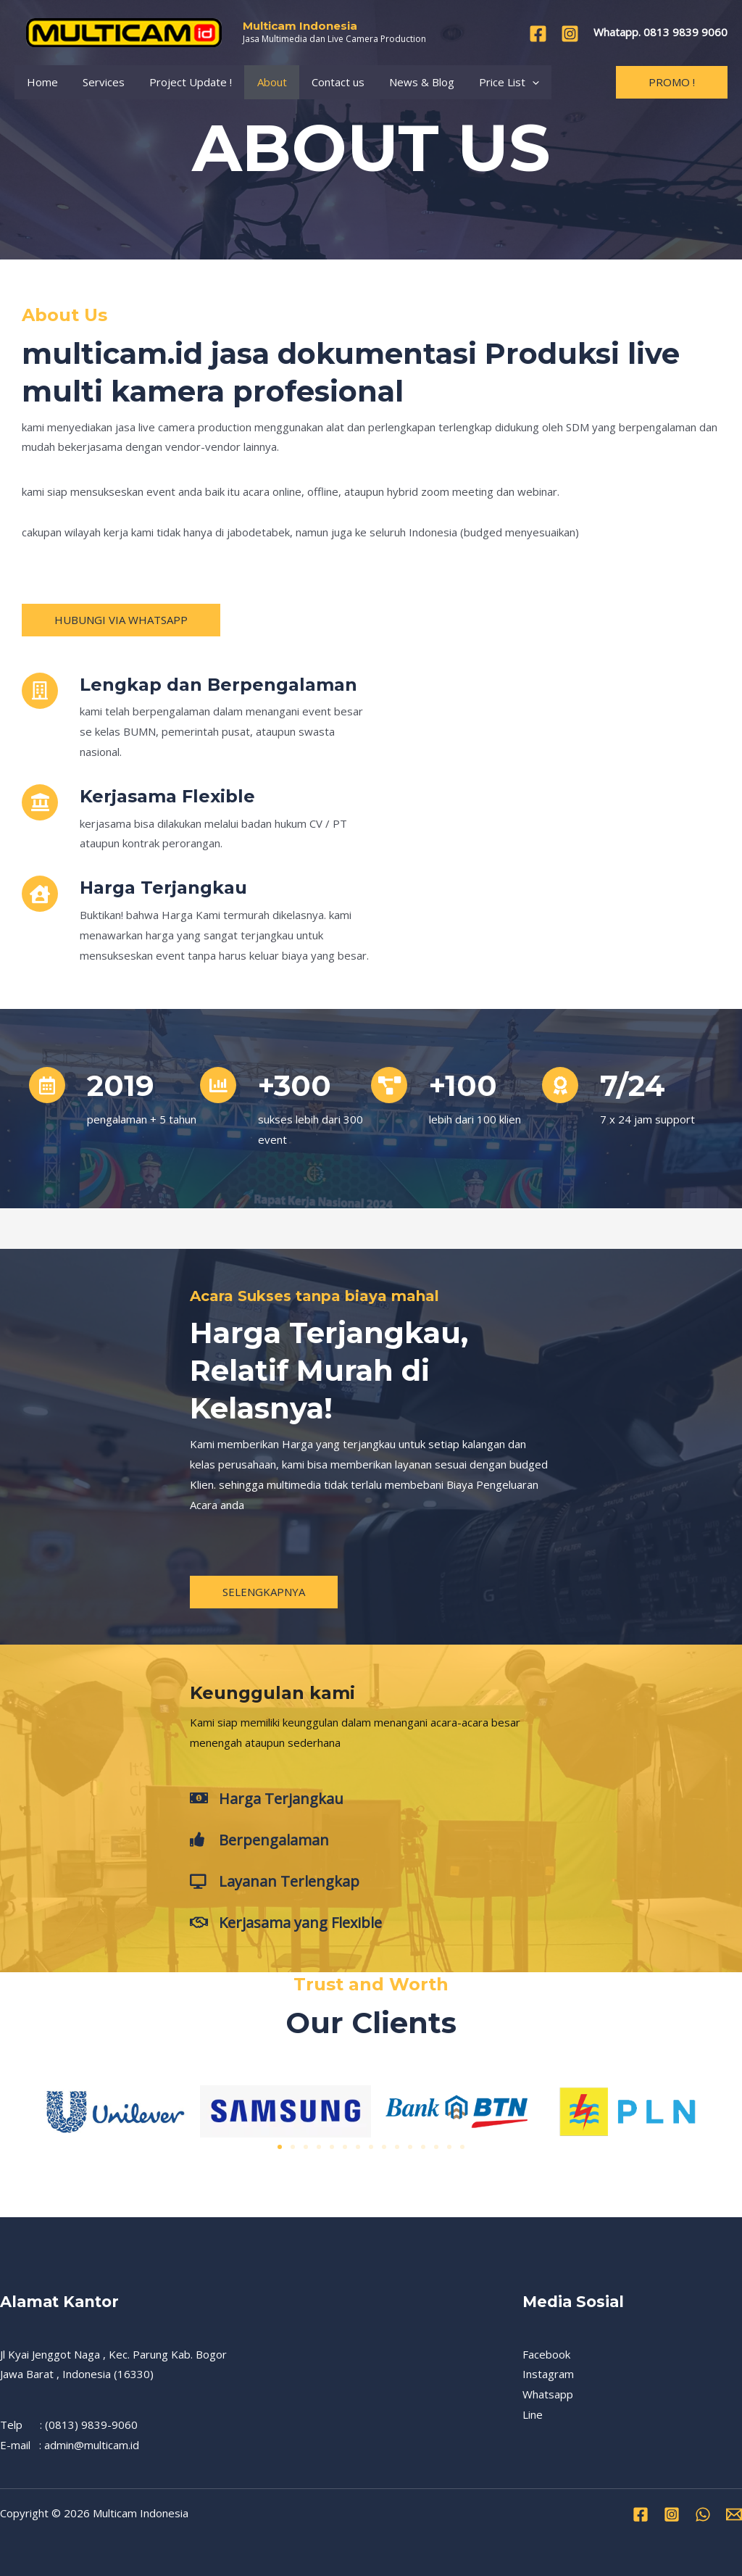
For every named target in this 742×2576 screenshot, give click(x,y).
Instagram (548, 2374)
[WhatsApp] (703, 2514)
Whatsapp (547, 2394)
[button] (280, 2147)
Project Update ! (183, 82)
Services (99, 82)
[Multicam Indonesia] (123, 31)
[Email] (734, 2514)
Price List (489, 82)
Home (41, 82)
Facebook (546, 2354)
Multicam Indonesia (300, 26)
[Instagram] (570, 34)
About (261, 82)
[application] (513, 82)
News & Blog (405, 82)
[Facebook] (538, 34)
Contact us (324, 82)
